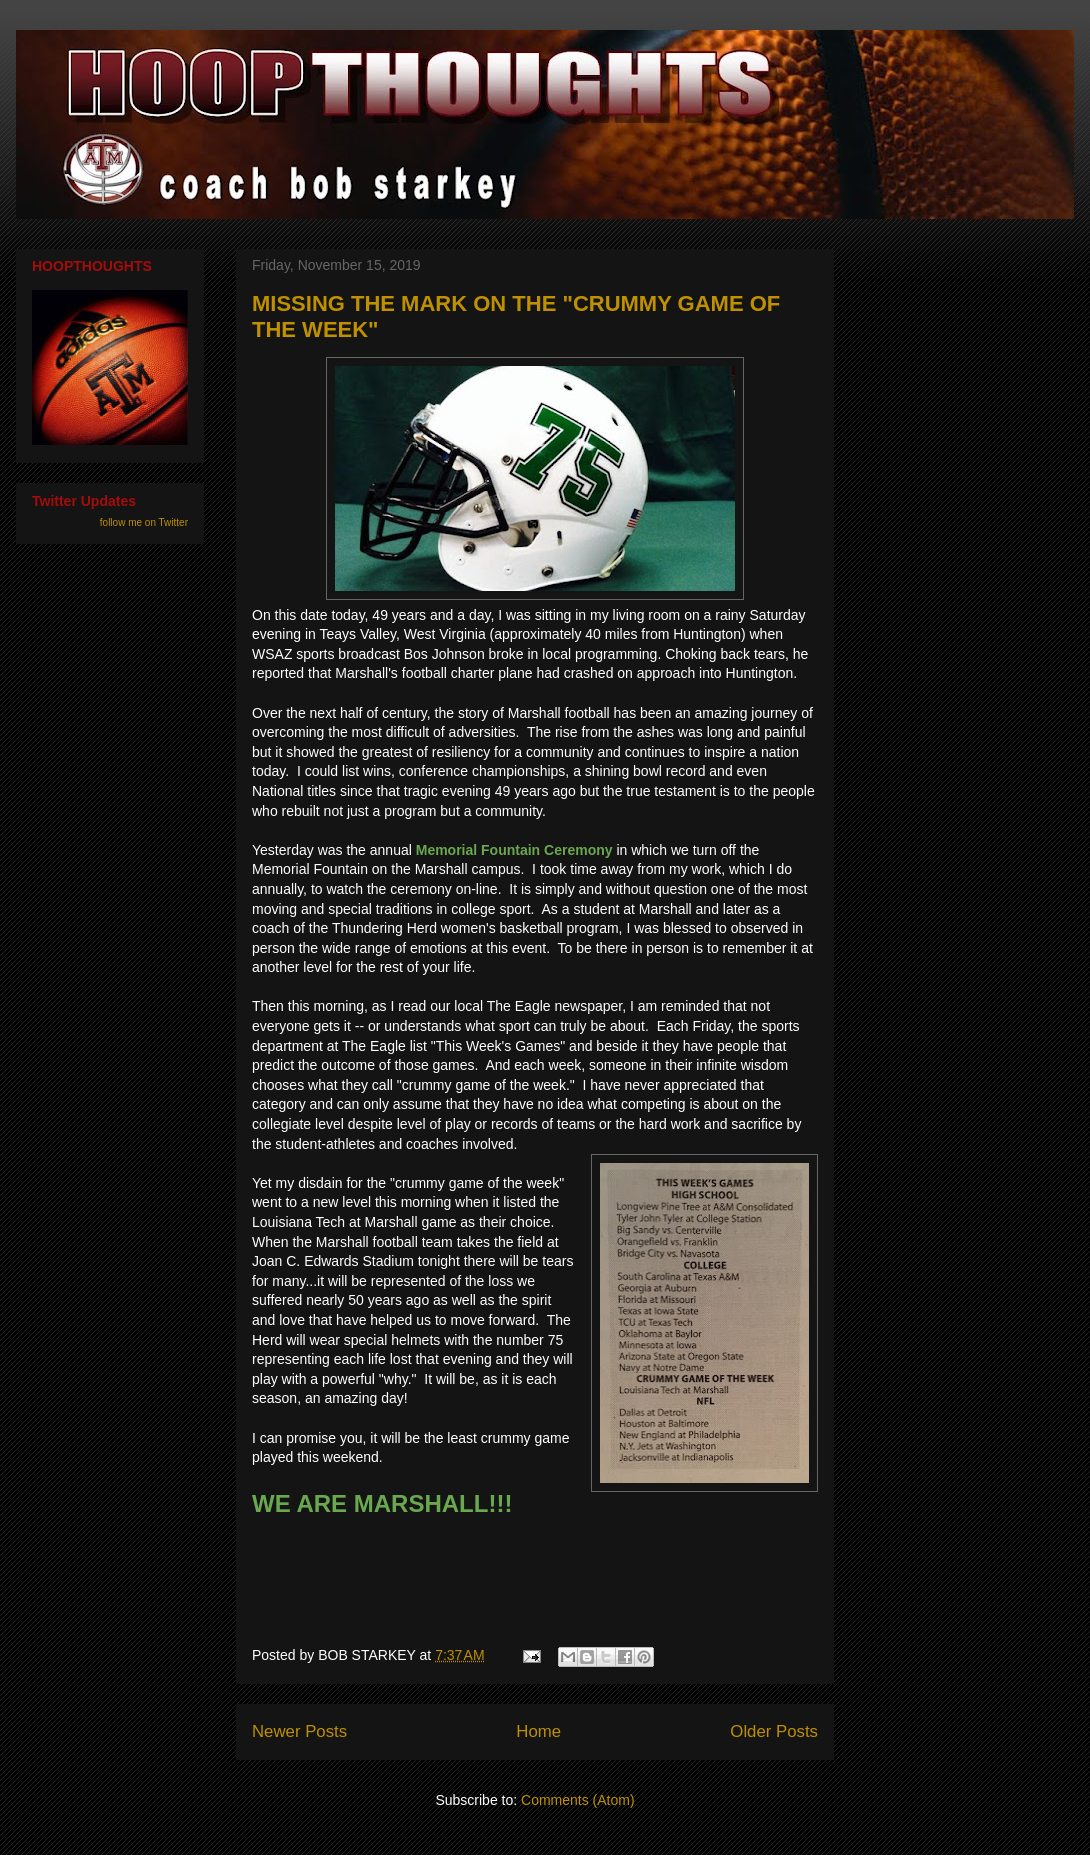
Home (538, 1731)
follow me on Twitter (144, 522)
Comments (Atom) (578, 1800)
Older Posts (774, 1731)
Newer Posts (299, 1731)
